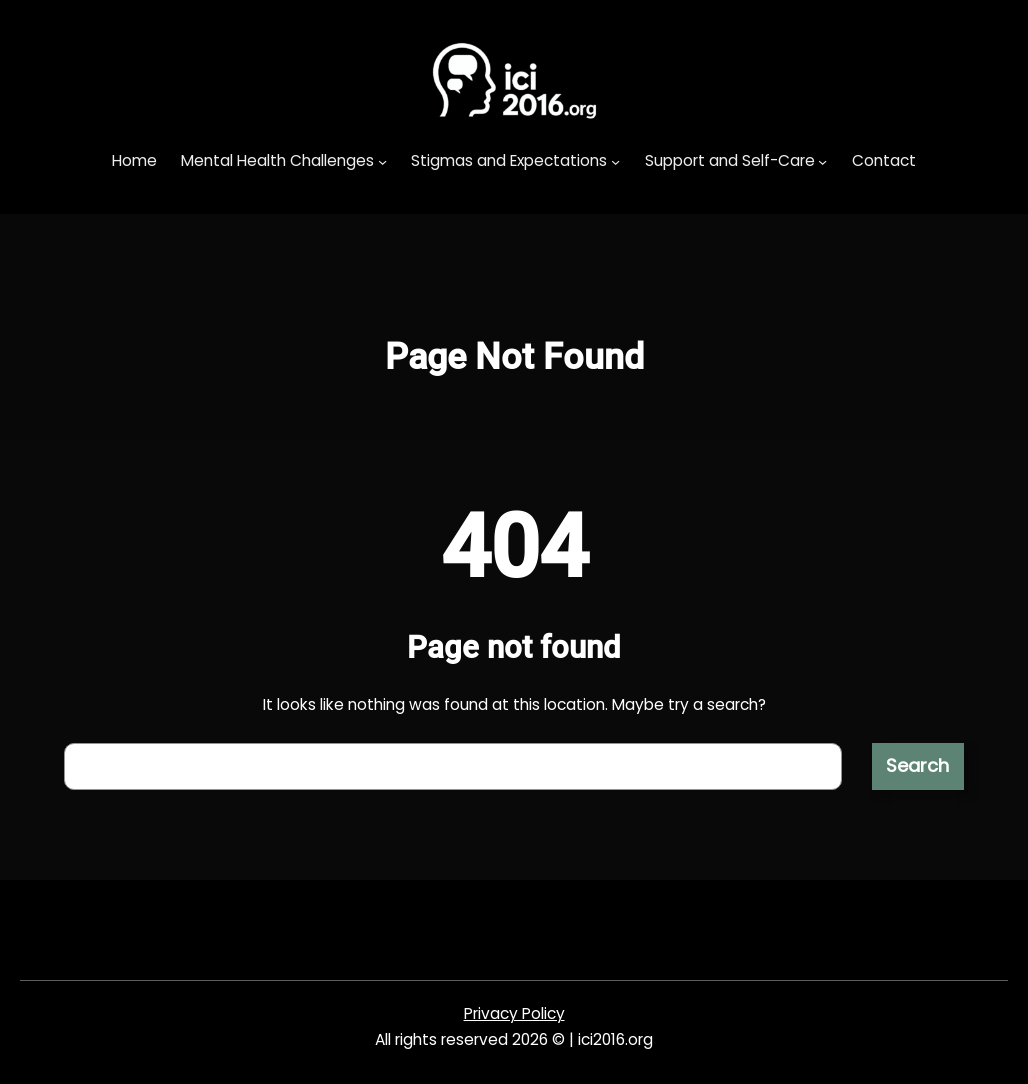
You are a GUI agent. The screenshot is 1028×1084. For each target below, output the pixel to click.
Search (917, 765)
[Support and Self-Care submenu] (822, 161)
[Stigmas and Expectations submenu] (615, 161)
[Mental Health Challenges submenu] (382, 161)
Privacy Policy (514, 1013)
